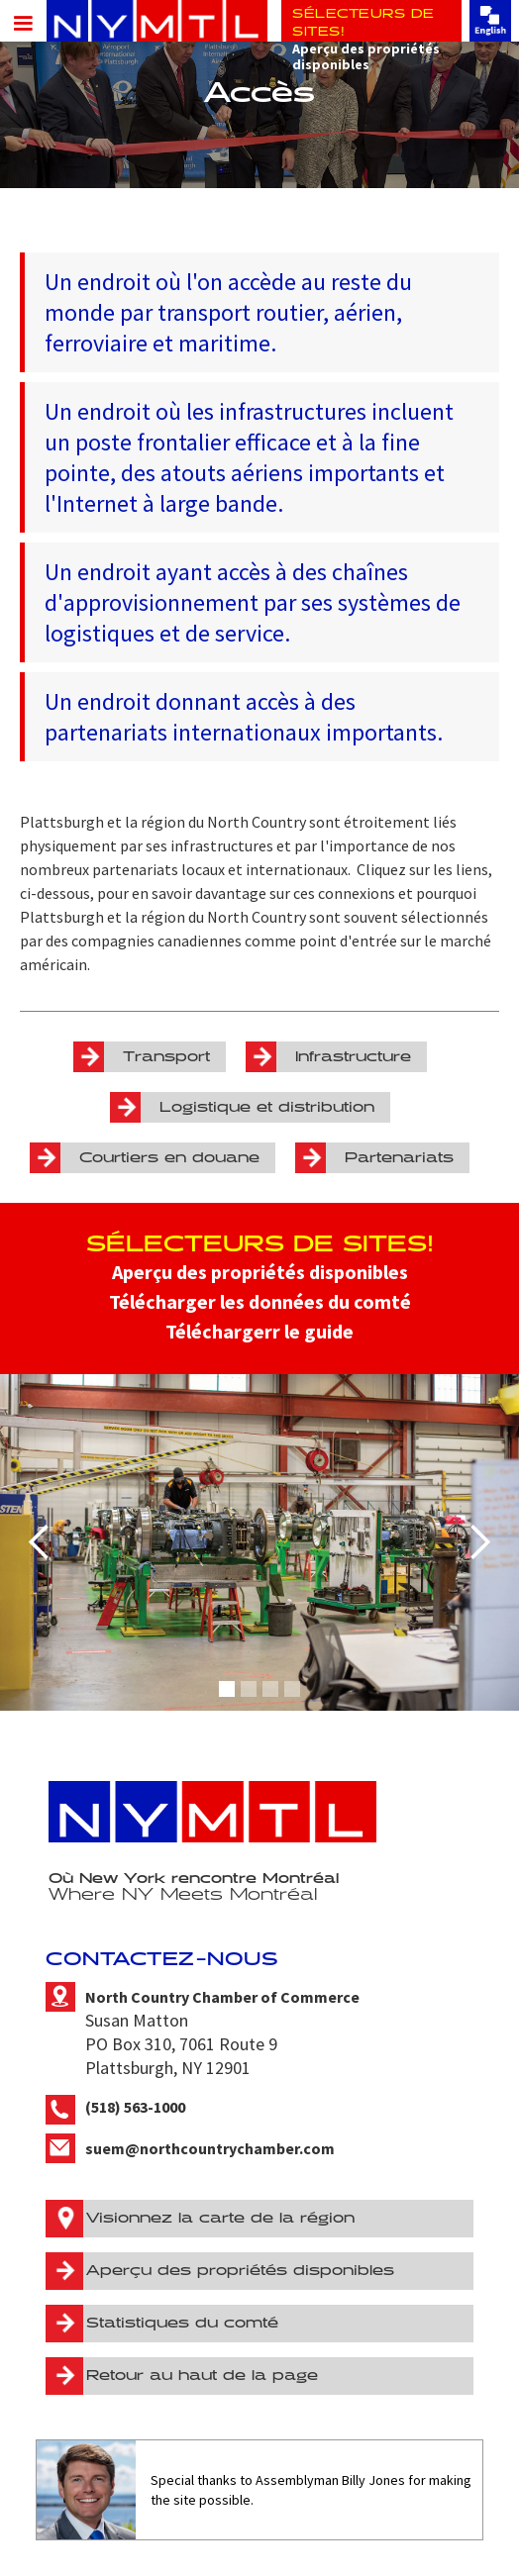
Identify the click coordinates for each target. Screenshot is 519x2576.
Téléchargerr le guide (259, 1331)
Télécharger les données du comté (260, 1301)
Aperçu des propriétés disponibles (260, 1271)
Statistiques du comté (182, 2323)
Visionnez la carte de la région (220, 2218)
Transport (166, 1056)
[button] (20, 22)
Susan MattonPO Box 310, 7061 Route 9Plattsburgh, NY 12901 (222, 2033)
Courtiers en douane (169, 1157)
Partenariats (399, 1157)
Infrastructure (353, 1056)
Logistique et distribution (266, 1107)
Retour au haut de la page (202, 2375)
